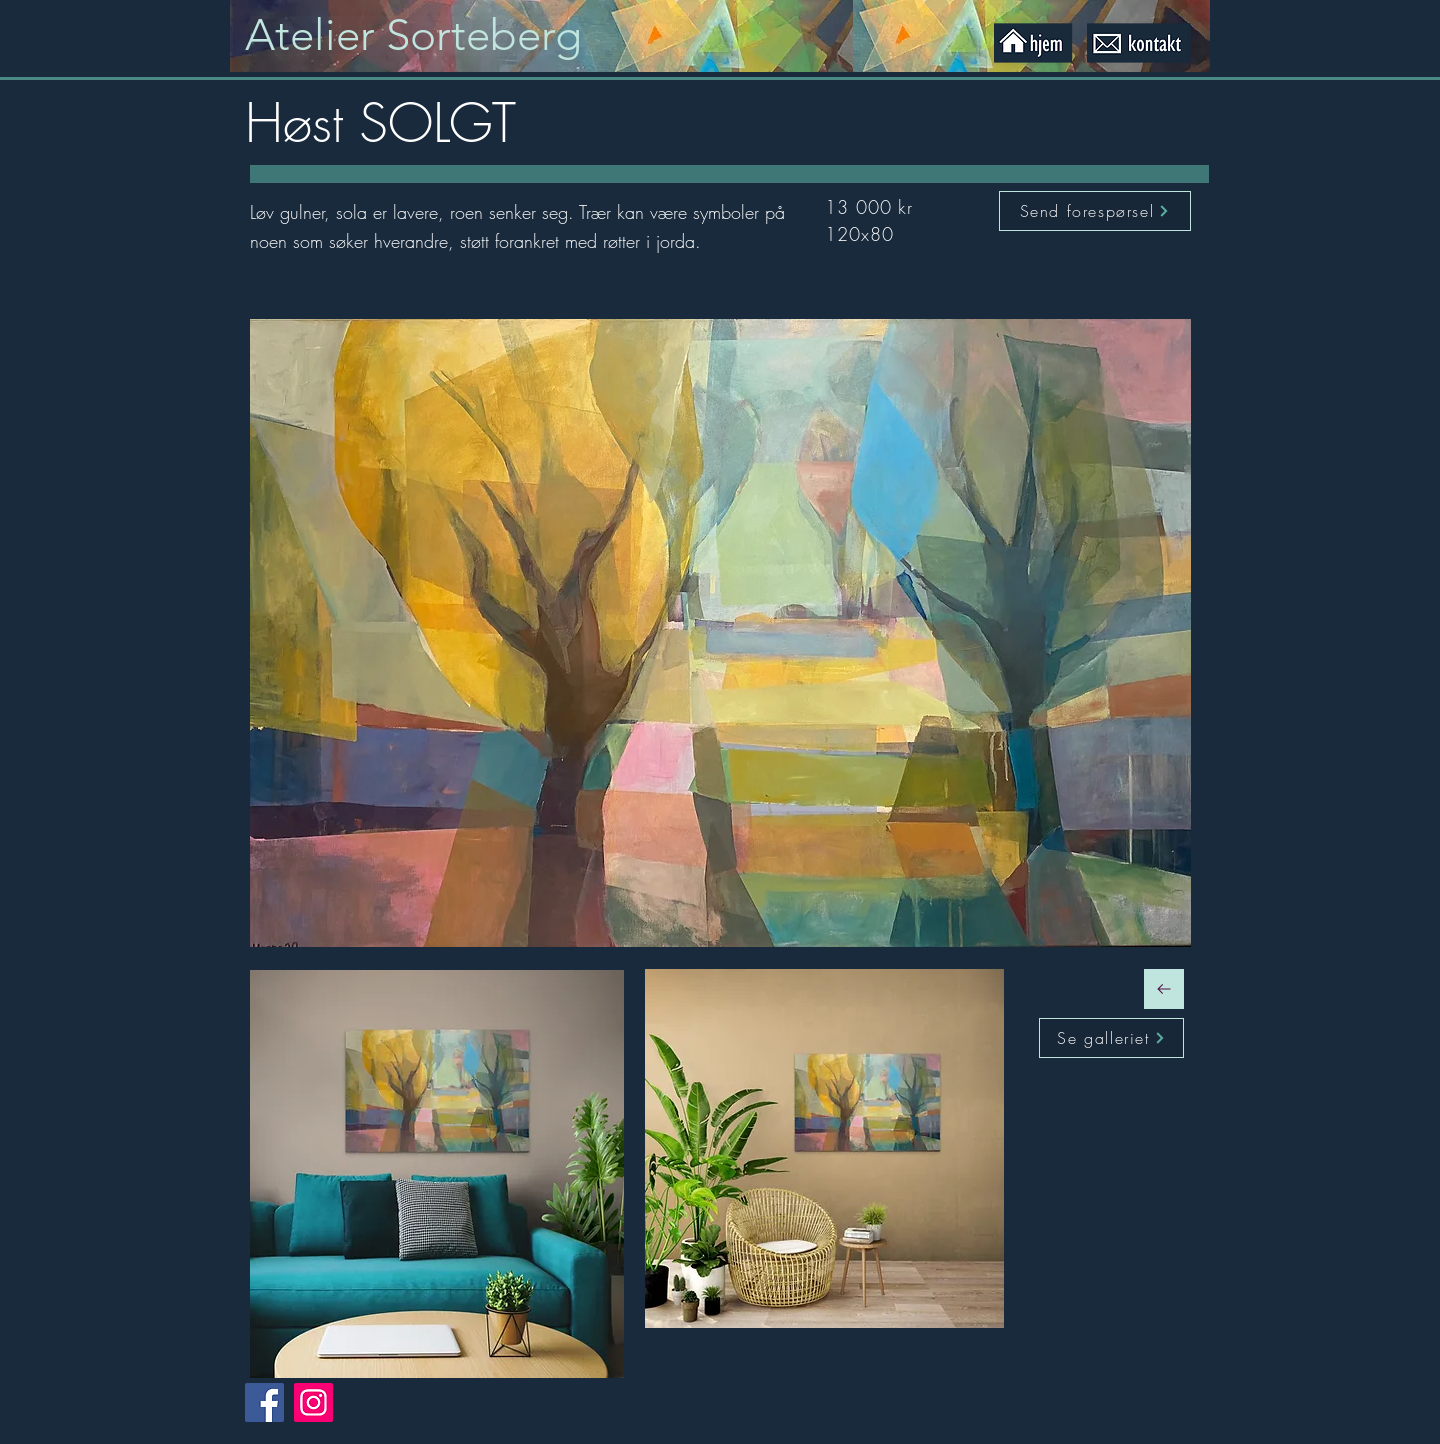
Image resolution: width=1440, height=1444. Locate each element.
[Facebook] (264, 1402)
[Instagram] (313, 1402)
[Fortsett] (1164, 989)
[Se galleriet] (1111, 1038)
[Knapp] (432, 36)
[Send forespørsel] (1095, 211)
